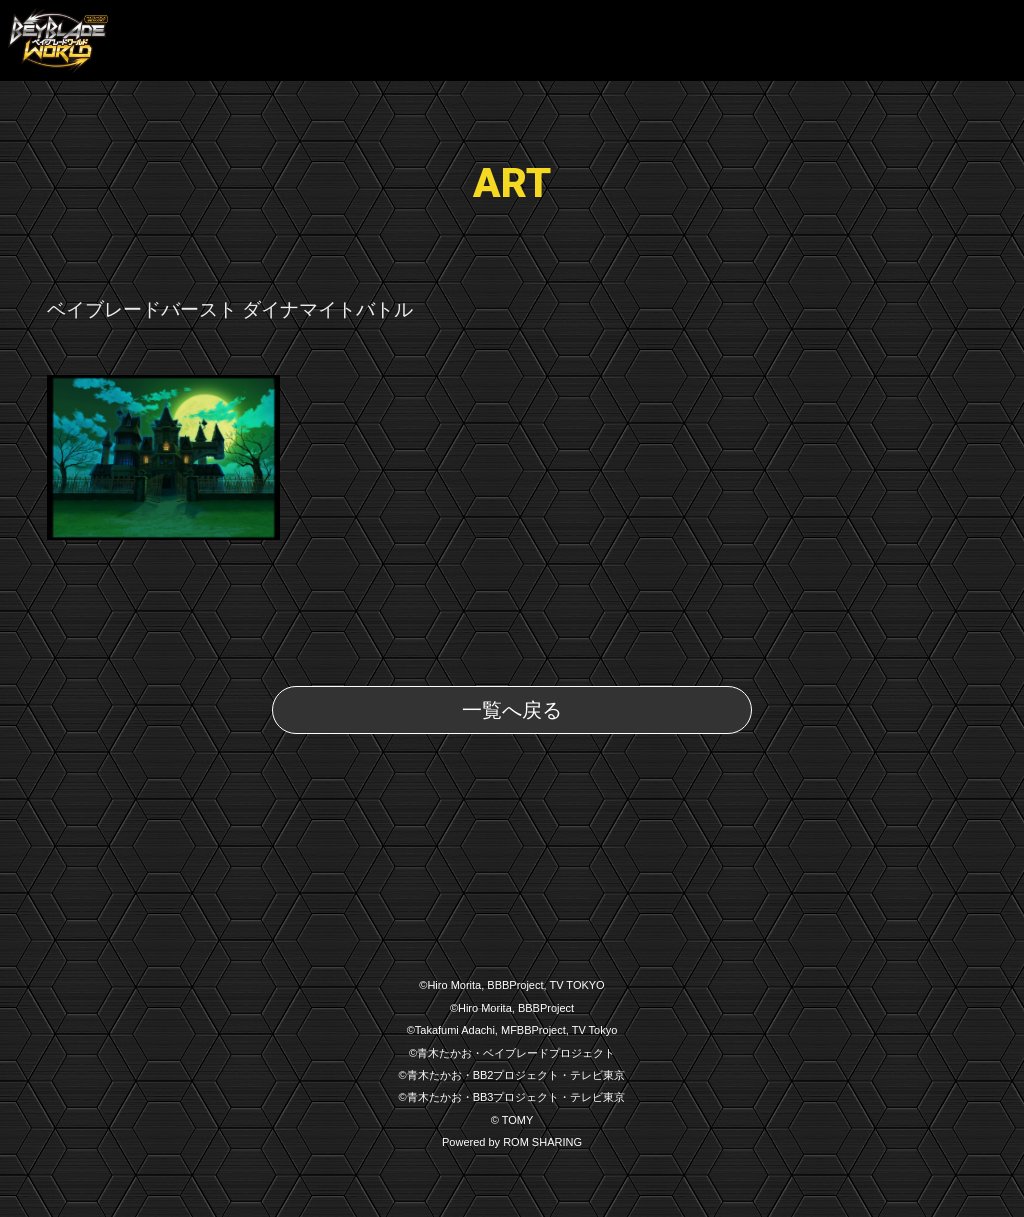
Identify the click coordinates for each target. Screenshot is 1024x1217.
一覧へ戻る (512, 710)
